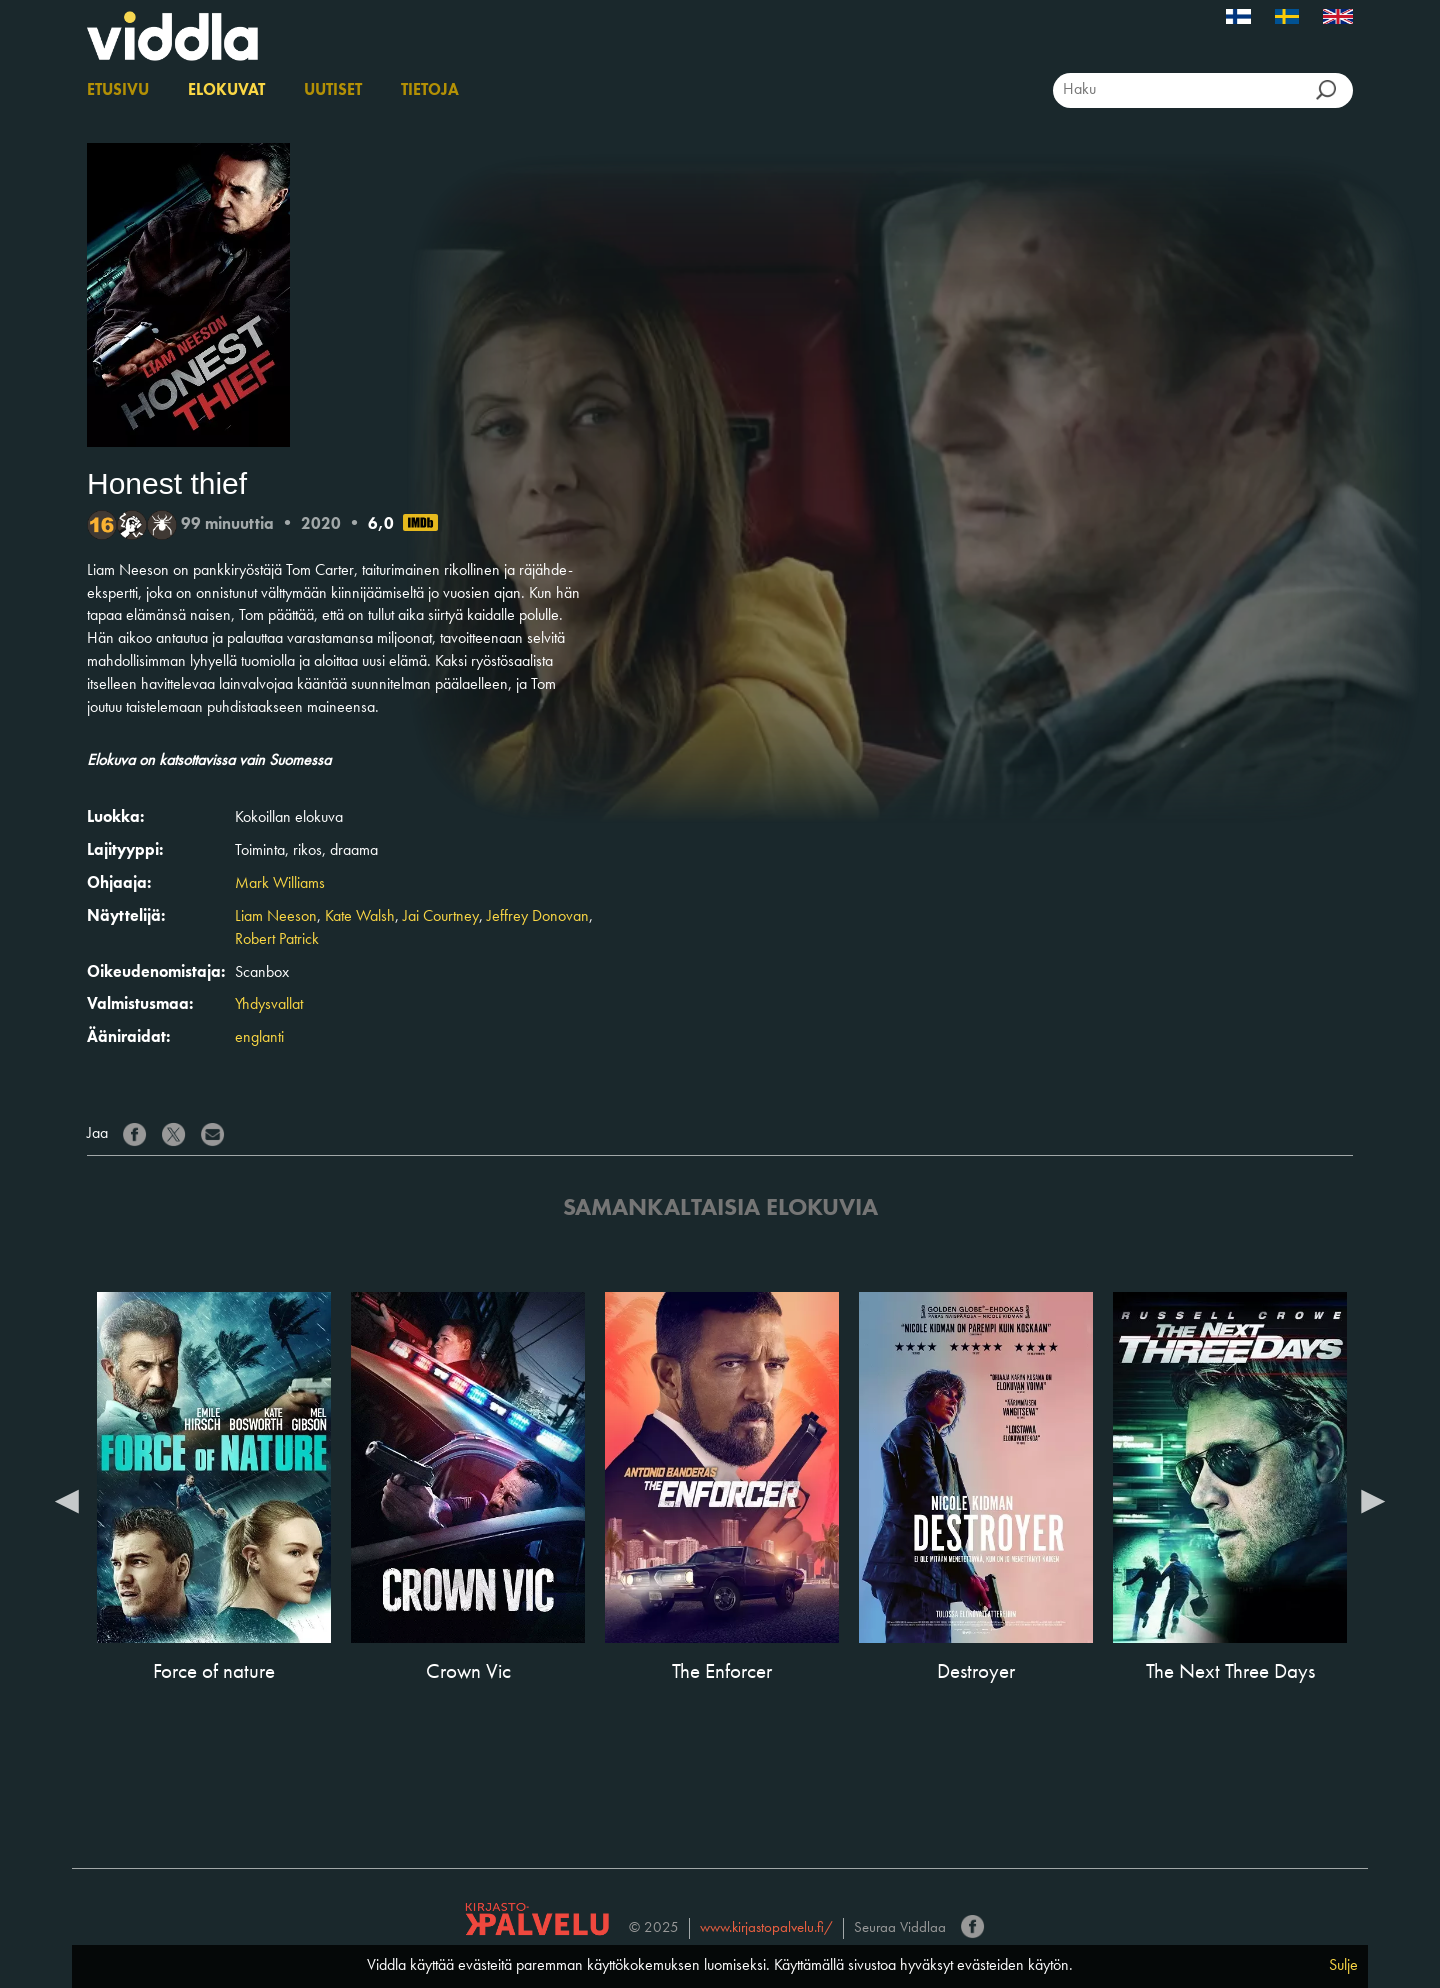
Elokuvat (226, 91)
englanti (259, 1038)
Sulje (1343, 1966)
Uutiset (333, 91)
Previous (67, 1500)
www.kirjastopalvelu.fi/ (766, 1928)
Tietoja (430, 91)
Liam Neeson (276, 917)
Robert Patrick (277, 940)
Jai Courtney (441, 917)
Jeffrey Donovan (538, 917)
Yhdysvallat (269, 1005)
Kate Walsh (360, 917)
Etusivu (118, 91)
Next (1373, 1500)
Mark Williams (280, 884)
